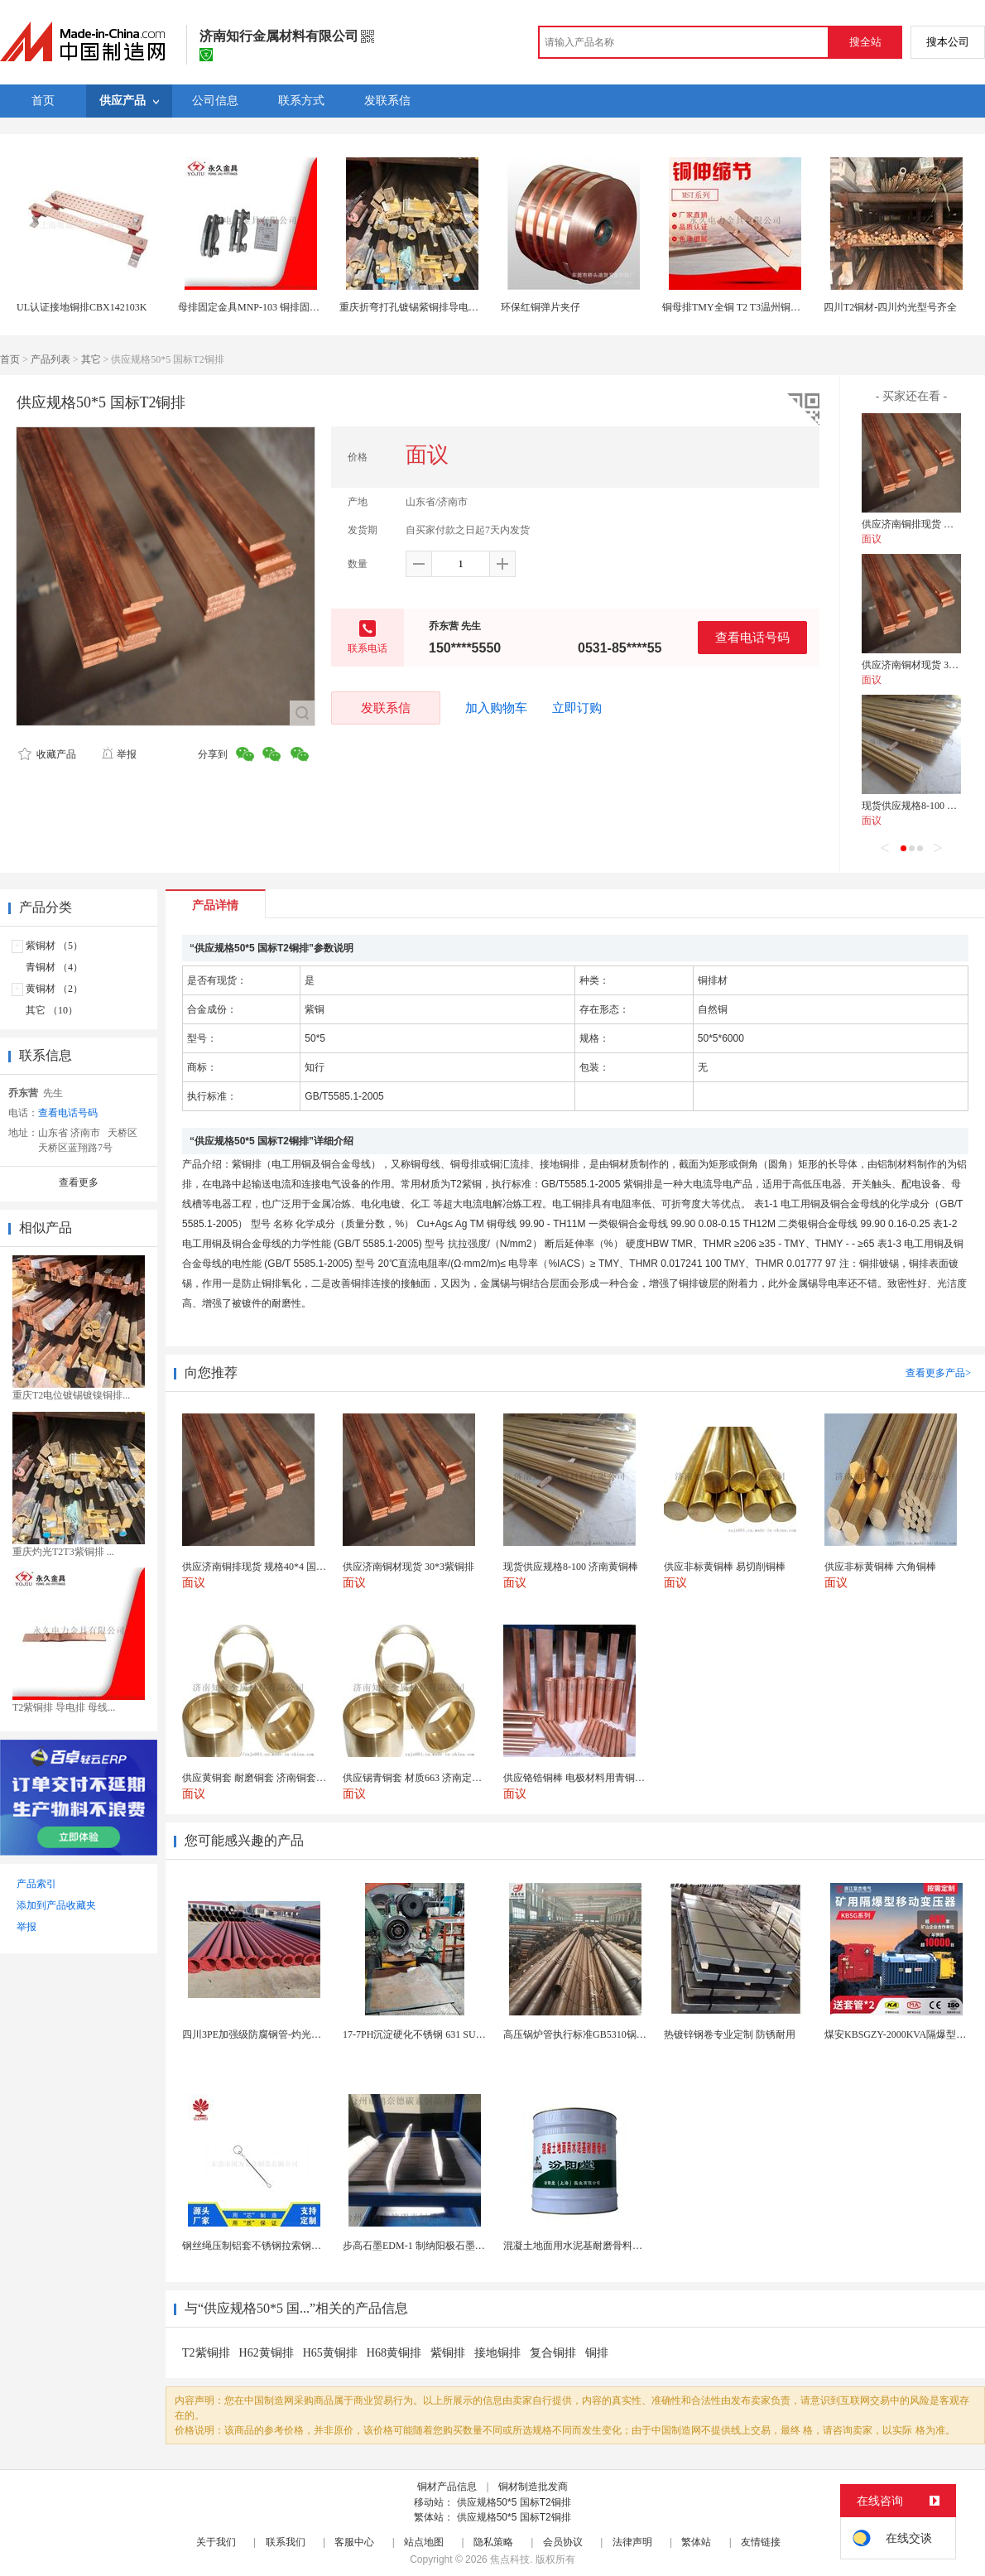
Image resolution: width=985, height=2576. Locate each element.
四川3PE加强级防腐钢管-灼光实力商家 (266, 2034)
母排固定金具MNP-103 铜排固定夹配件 (263, 307)
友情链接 (761, 2542)
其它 (91, 359)
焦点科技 (510, 2559)
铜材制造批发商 (533, 2486)
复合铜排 (553, 2353)
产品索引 (36, 1884)
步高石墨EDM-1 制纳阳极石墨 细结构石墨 (435, 2245)
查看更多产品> (938, 1373)
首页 (10, 359)
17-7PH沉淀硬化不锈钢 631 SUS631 (419, 2034)
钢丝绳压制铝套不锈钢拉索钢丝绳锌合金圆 (276, 2245)
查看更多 (78, 1182)
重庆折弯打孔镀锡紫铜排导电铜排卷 (418, 307)
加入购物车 (496, 708)
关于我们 (216, 2542)
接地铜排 (497, 2353)
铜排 (596, 2353)
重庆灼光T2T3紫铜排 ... (63, 1552)
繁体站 (696, 2542)
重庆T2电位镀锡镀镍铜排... (71, 1395)
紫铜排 (447, 2353)
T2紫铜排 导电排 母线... (63, 1707)
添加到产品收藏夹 (56, 1905)
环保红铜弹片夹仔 (540, 307)
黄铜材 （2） (54, 988)
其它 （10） (52, 1010)
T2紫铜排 (206, 2353)
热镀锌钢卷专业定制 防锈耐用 (729, 2034)
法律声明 (632, 2542)
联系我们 (285, 2542)
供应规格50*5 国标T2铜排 (514, 2502)
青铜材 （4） (54, 967)
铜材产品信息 (447, 2486)
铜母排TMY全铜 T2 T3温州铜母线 (736, 307)
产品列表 (50, 359)
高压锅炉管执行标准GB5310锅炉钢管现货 (594, 2034)
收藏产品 (47, 754)
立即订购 (577, 708)
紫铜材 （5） (54, 945)
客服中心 (354, 2542)
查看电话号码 (752, 637)
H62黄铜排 (266, 2353)
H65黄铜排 (330, 2353)
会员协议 (563, 2542)
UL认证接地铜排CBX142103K (82, 307)
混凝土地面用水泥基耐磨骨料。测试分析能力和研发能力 (627, 2245)
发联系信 (386, 708)
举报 (119, 754)
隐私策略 (493, 2542)
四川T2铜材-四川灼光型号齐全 (890, 307)
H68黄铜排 (394, 2353)
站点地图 (424, 2542)
